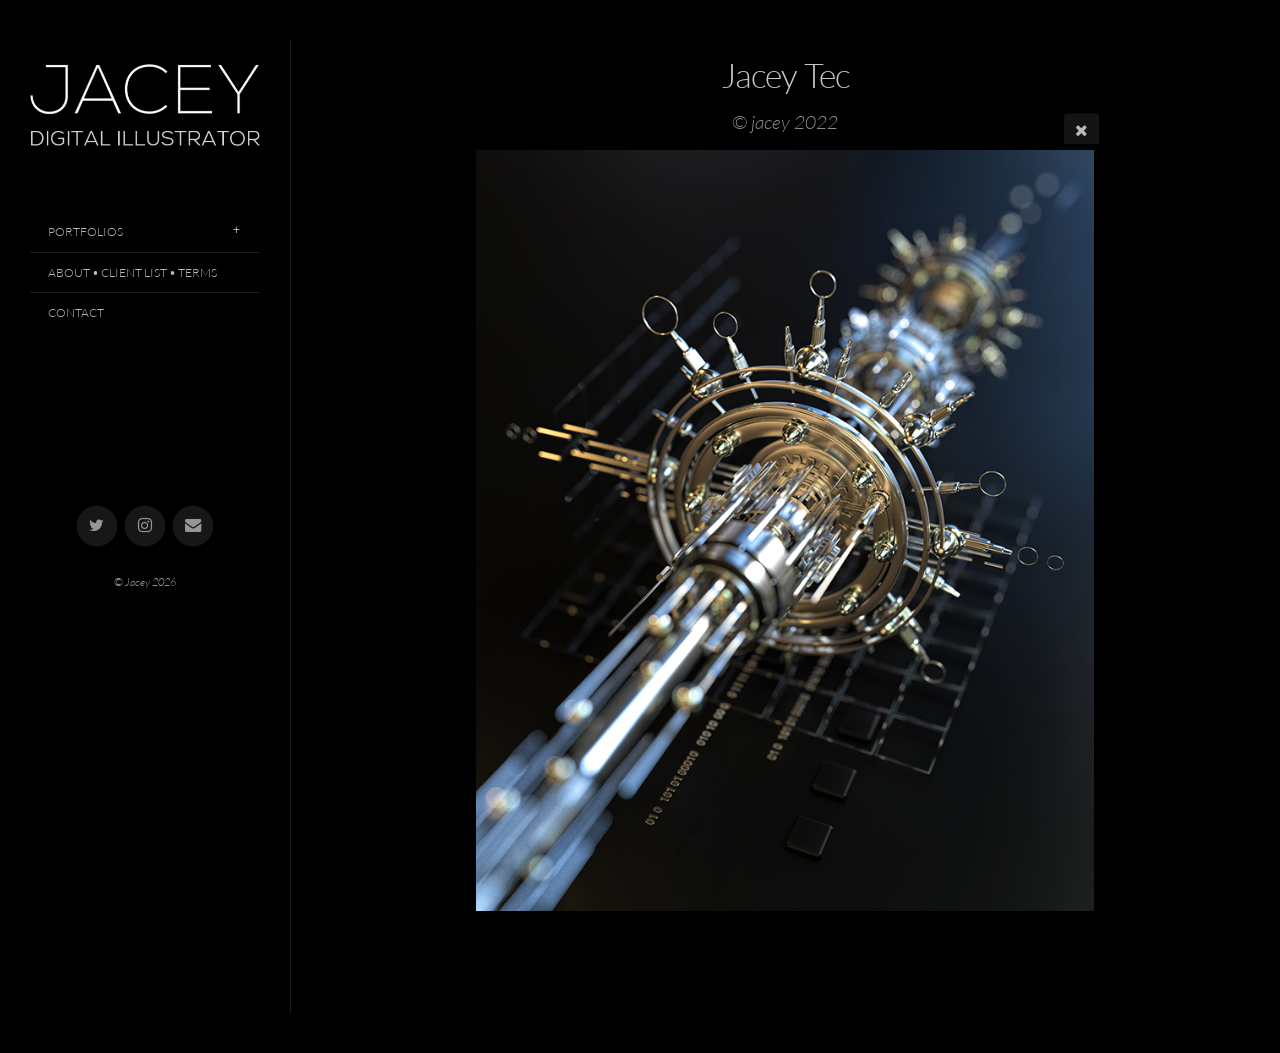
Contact (76, 312)
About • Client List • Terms (132, 272)
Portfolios (85, 231)
